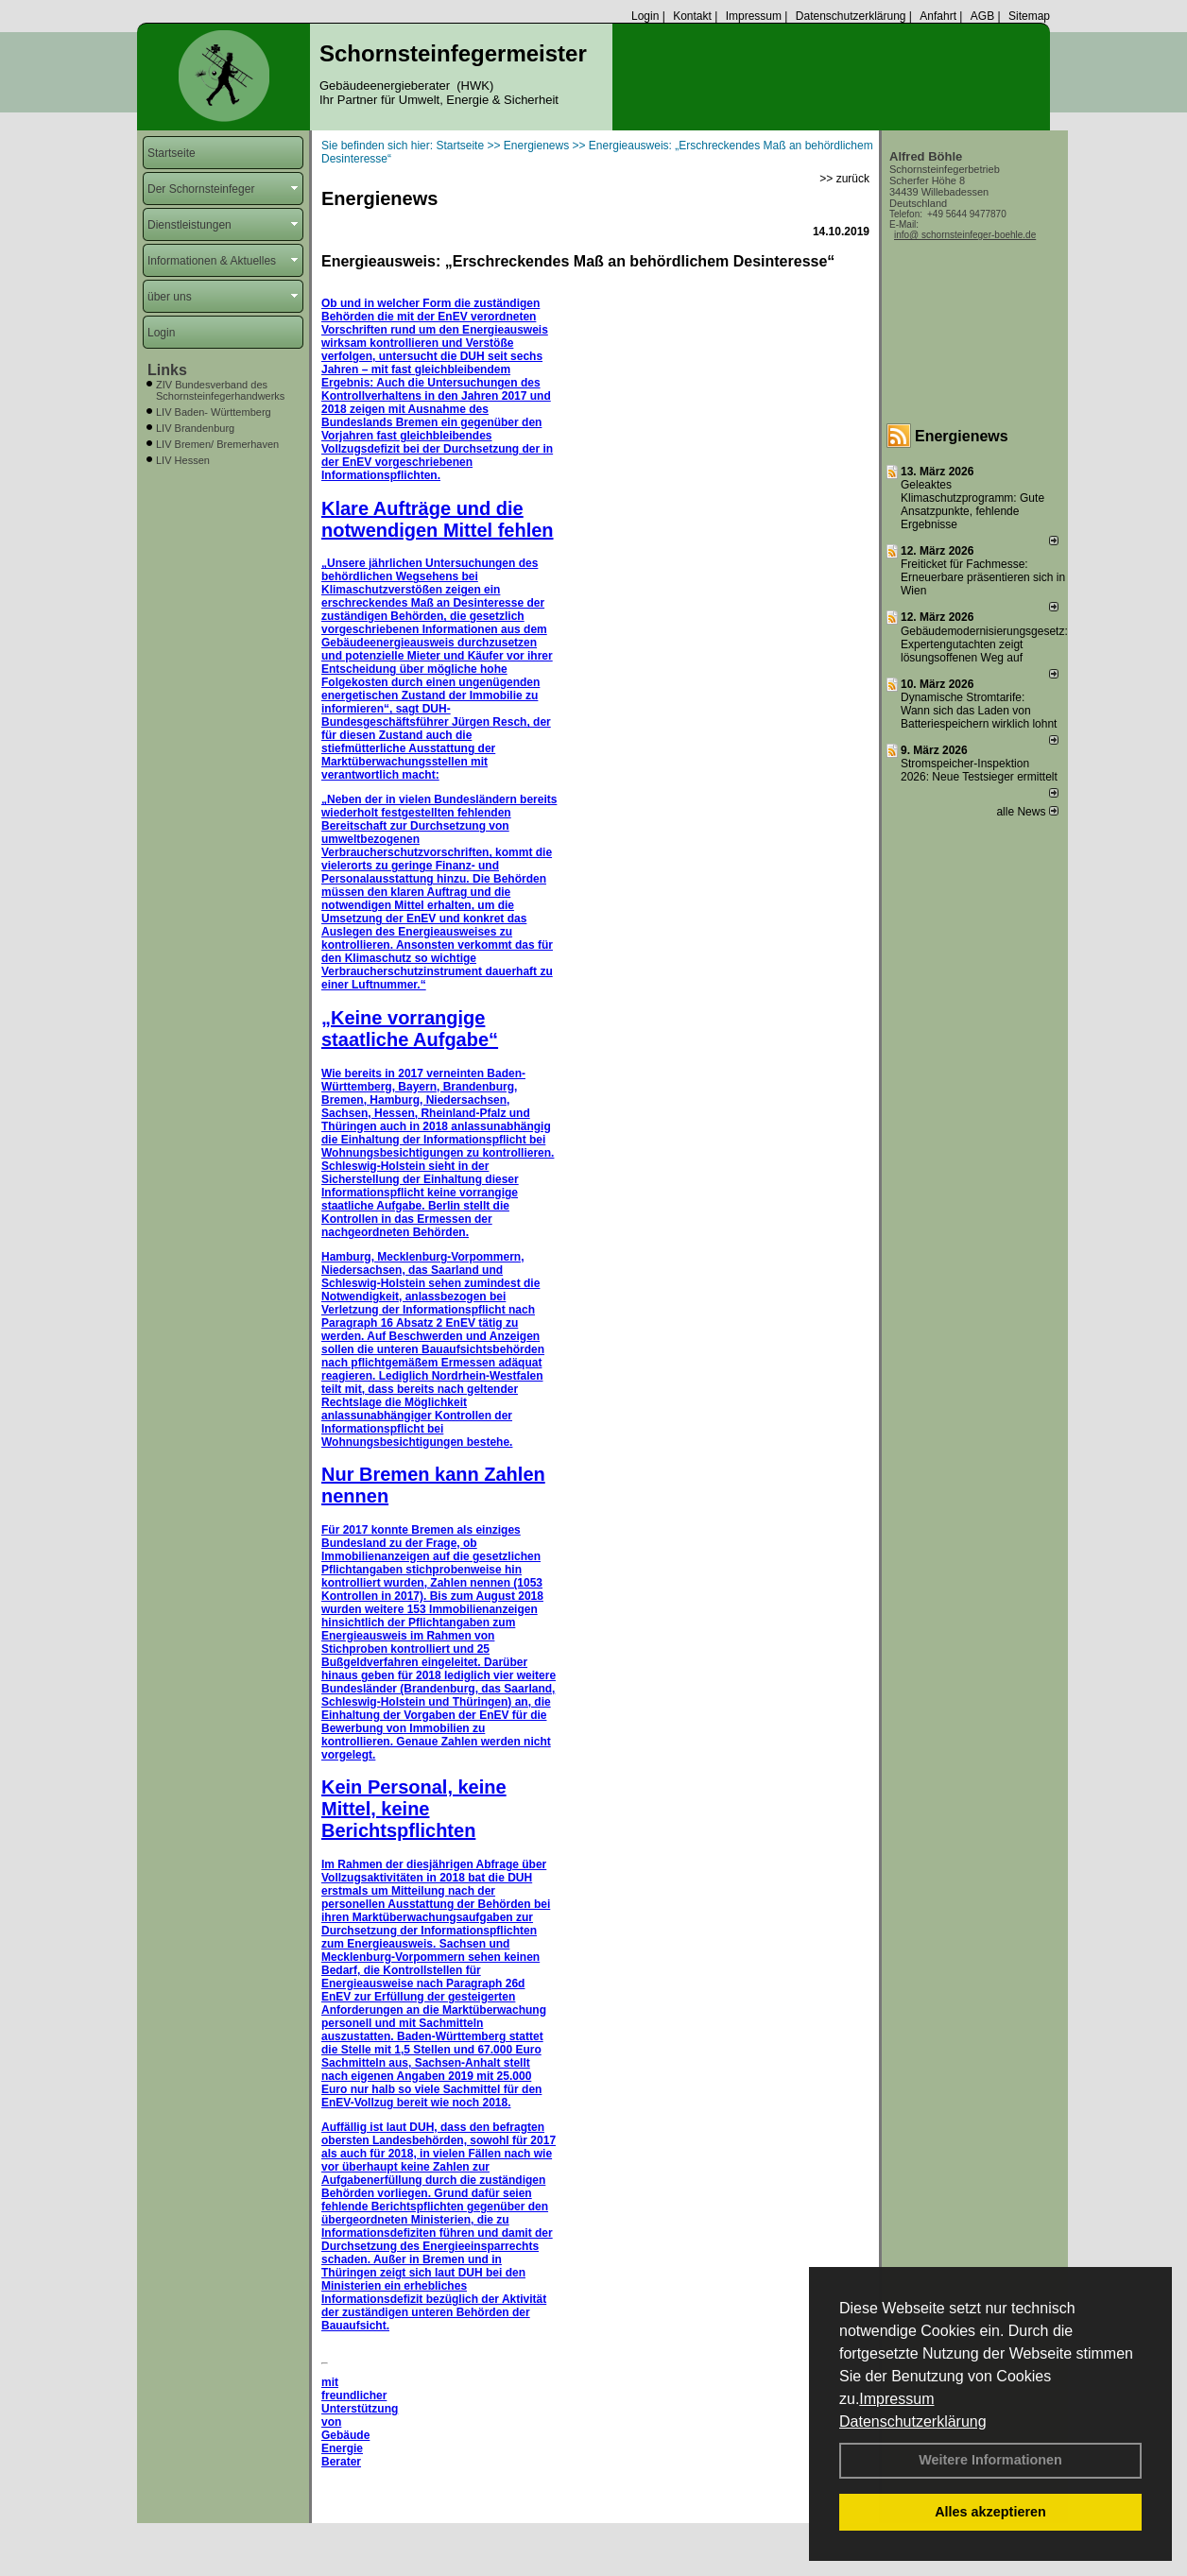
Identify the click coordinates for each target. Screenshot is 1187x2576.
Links (167, 370)
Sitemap (1029, 16)
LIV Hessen (183, 460)
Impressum (896, 2399)
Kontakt (692, 16)
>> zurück (844, 178)
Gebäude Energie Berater (345, 2448)
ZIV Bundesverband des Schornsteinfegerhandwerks (220, 390)
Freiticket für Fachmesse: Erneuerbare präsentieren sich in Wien (983, 577)
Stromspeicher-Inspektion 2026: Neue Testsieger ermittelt (979, 770)
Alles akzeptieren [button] (990, 2511)
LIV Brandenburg (195, 428)
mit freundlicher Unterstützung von (359, 2402)
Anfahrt (938, 16)
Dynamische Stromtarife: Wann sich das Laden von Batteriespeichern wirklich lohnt (979, 710)
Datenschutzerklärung (913, 2421)
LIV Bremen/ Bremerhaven (217, 444)
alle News (1027, 811)
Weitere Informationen (990, 2459)
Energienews (961, 436)
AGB (982, 16)
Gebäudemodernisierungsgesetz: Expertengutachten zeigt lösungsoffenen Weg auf (984, 644)
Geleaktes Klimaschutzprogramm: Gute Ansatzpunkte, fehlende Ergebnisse (972, 504)
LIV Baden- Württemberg (213, 412)
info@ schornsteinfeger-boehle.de (965, 235)
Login (645, 16)
